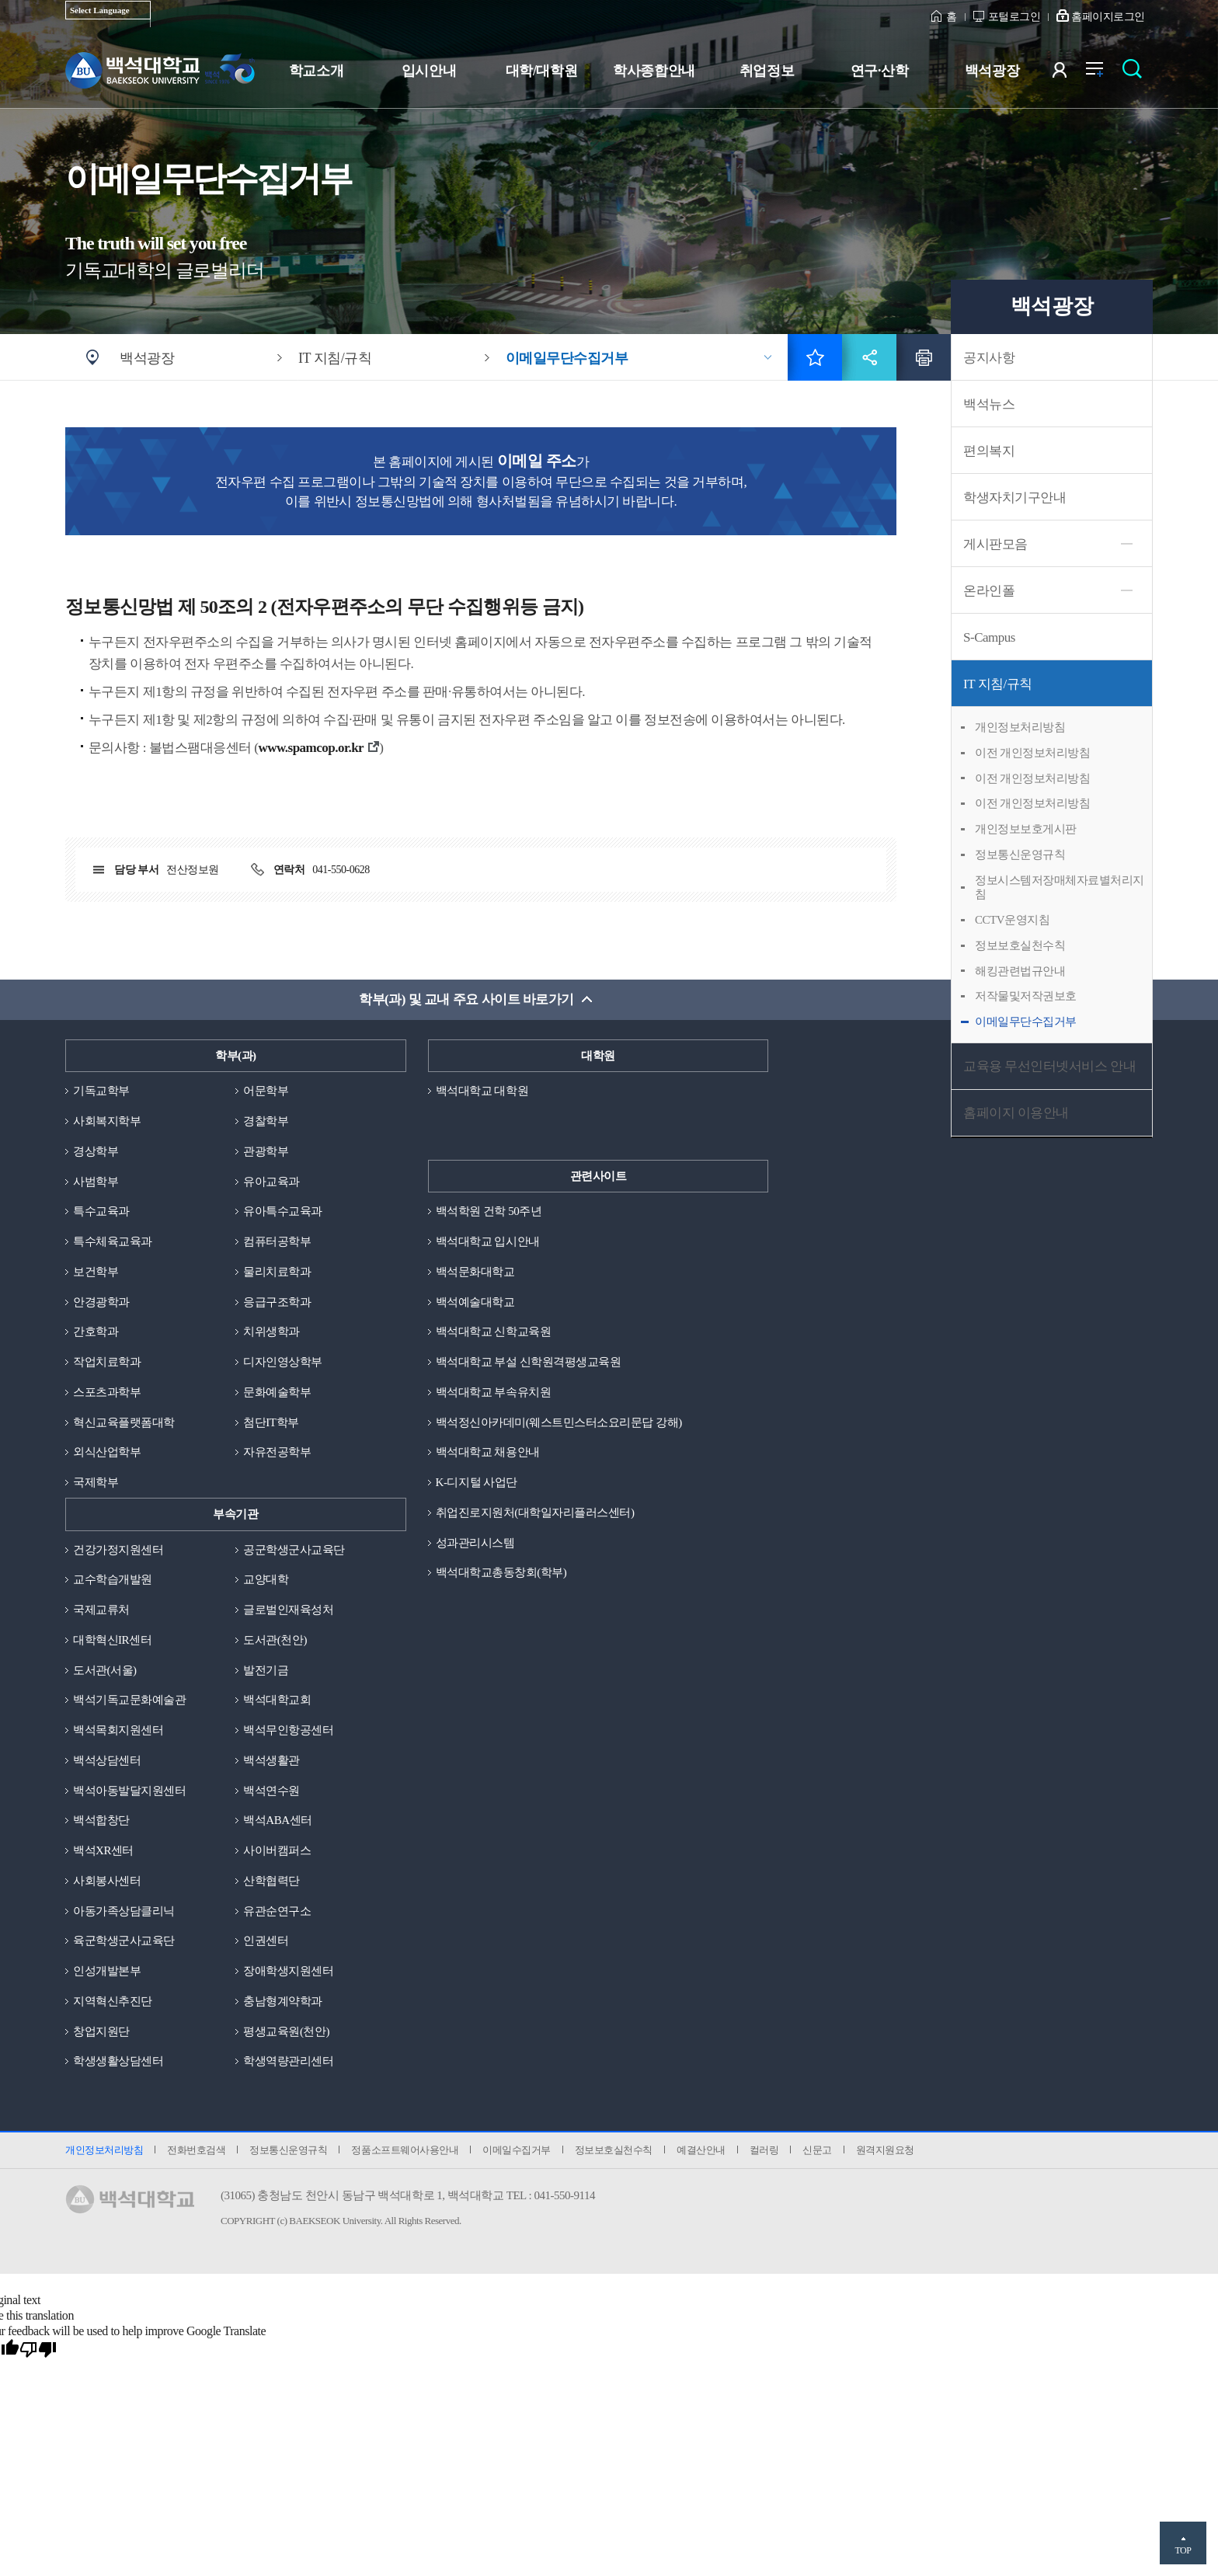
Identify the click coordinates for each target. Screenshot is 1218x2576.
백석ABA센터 (277, 1820)
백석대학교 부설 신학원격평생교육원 (528, 1362)
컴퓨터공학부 (277, 1241)
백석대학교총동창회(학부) (501, 1572)
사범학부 (95, 1181)
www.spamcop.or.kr (311, 747)
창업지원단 (101, 2031)
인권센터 (265, 1940)
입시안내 (429, 70)
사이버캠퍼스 (277, 1850)
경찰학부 (265, 1121)
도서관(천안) (275, 1640)
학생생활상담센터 (118, 2061)
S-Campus (989, 637)
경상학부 (95, 1151)
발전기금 (265, 1670)
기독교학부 (101, 1090)
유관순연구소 (277, 1911)
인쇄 (923, 357)
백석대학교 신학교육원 (493, 1331)
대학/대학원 (541, 70)
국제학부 (95, 1482)
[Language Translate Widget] (108, 10)
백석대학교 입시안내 (488, 1241)
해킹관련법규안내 (1020, 971)
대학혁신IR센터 (112, 1640)
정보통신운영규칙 (1020, 854)
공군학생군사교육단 (294, 1550)
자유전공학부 (277, 1452)
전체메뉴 (1102, 73)
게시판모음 (995, 544)
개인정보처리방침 (1020, 727)
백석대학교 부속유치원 (493, 1392)
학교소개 (316, 70)
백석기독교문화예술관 (129, 1700)
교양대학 (265, 1579)
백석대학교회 (277, 1700)
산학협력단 (271, 1881)
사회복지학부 (107, 1121)
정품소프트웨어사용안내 (404, 2150)
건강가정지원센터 (118, 1550)
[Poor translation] (38, 2350)
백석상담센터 (107, 1760)
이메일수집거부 (516, 2150)
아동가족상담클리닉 (124, 1911)
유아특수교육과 (282, 1211)
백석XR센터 (103, 1850)
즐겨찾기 (815, 357)
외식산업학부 (107, 1452)
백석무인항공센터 (288, 1730)
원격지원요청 (885, 2150)
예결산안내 (701, 2150)
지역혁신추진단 (112, 2001)
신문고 (817, 2150)
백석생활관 (271, 1760)
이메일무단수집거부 (567, 358)
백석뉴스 (988, 404)
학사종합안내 (653, 70)
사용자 (1069, 73)
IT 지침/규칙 (997, 684)
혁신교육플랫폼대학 (124, 1422)
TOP (1182, 2550)
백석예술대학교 (475, 1302)
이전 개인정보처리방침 (1032, 753)
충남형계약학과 (282, 2001)
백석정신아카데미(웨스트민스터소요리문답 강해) (559, 1422)
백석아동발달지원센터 (129, 1790)
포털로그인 (1014, 17)
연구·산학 (879, 70)
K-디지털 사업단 (476, 1482)
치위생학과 (271, 1331)
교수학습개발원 (112, 1579)
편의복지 (988, 451)
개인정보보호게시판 (1026, 829)
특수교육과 (101, 1211)
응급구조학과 (277, 1302)
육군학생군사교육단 (124, 1940)
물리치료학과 (277, 1271)
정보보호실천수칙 (1020, 945)
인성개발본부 (107, 1971)
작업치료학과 (107, 1362)
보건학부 (95, 1271)
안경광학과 (101, 1302)
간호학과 (95, 1331)
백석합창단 (101, 1820)
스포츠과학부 (107, 1392)
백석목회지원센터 (118, 1730)
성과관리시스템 (475, 1543)
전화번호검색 (196, 2150)
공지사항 (988, 357)
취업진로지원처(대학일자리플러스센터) (535, 1512)
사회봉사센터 (107, 1881)
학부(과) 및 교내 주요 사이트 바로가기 (466, 999)
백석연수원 (271, 1790)
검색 (1136, 73)
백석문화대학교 (475, 1271)
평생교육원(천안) (286, 2031)
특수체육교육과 (112, 1241)
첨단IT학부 (270, 1422)
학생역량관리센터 (288, 2061)
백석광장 (992, 70)
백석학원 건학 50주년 (489, 1211)
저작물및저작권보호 (1026, 996)
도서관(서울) (105, 1670)
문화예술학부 (277, 1392)
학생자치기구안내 (1014, 497)
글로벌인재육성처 (288, 1609)
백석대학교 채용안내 (488, 1452)
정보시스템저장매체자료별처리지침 (1059, 887)
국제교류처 (101, 1609)
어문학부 (265, 1090)
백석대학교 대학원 (482, 1090)
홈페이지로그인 (1108, 17)
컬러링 (764, 2150)
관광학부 (265, 1151)
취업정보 (767, 70)
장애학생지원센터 (288, 1971)
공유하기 (869, 357)
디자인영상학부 (282, 1362)
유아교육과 (271, 1181)
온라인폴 (988, 590)
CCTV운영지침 (1012, 920)
